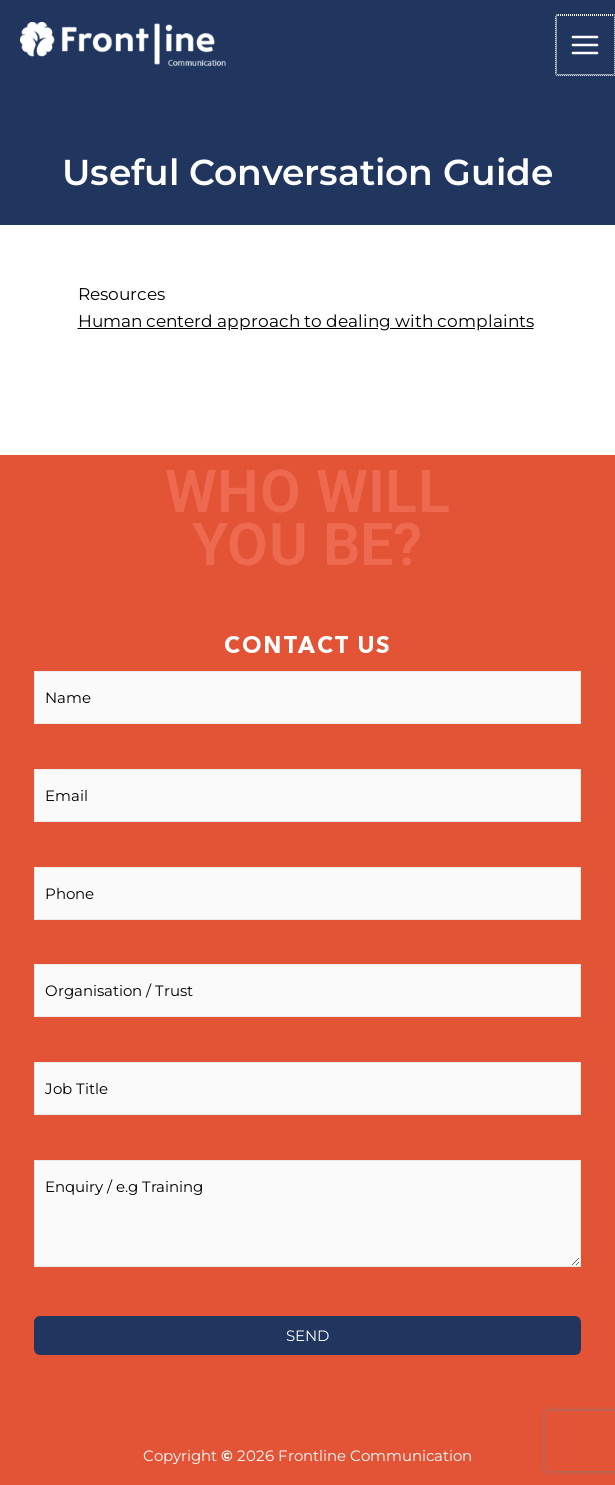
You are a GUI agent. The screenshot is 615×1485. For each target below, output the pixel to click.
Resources (121, 294)
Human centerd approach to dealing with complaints (306, 321)
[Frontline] (123, 45)
